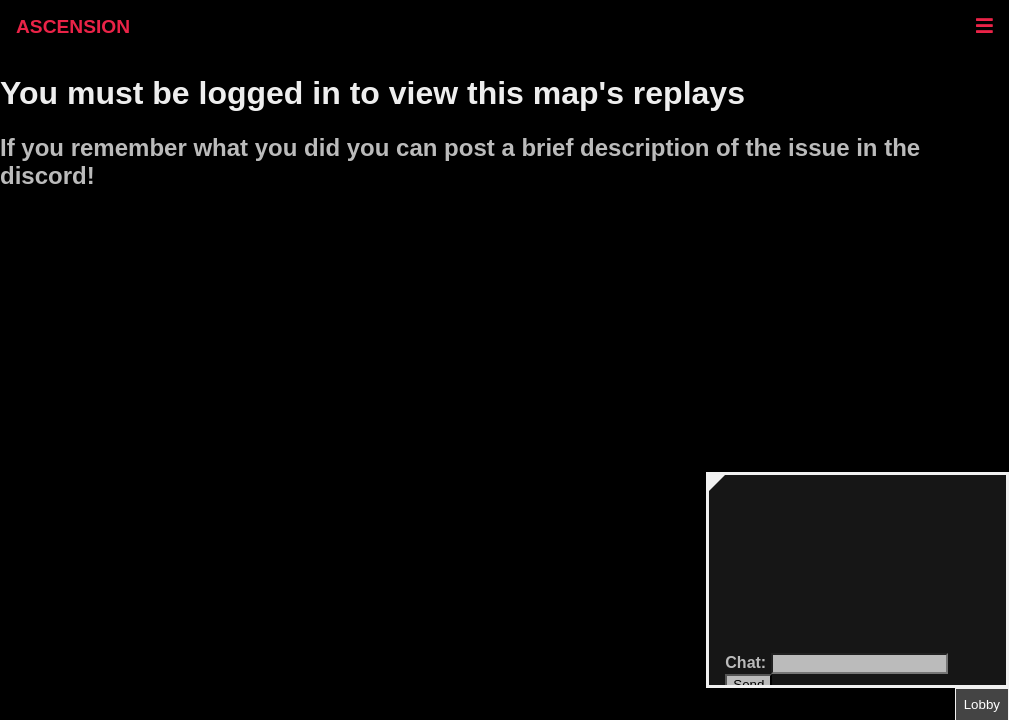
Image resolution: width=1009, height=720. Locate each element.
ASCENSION (73, 26)
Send (748, 684)
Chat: (747, 662)
